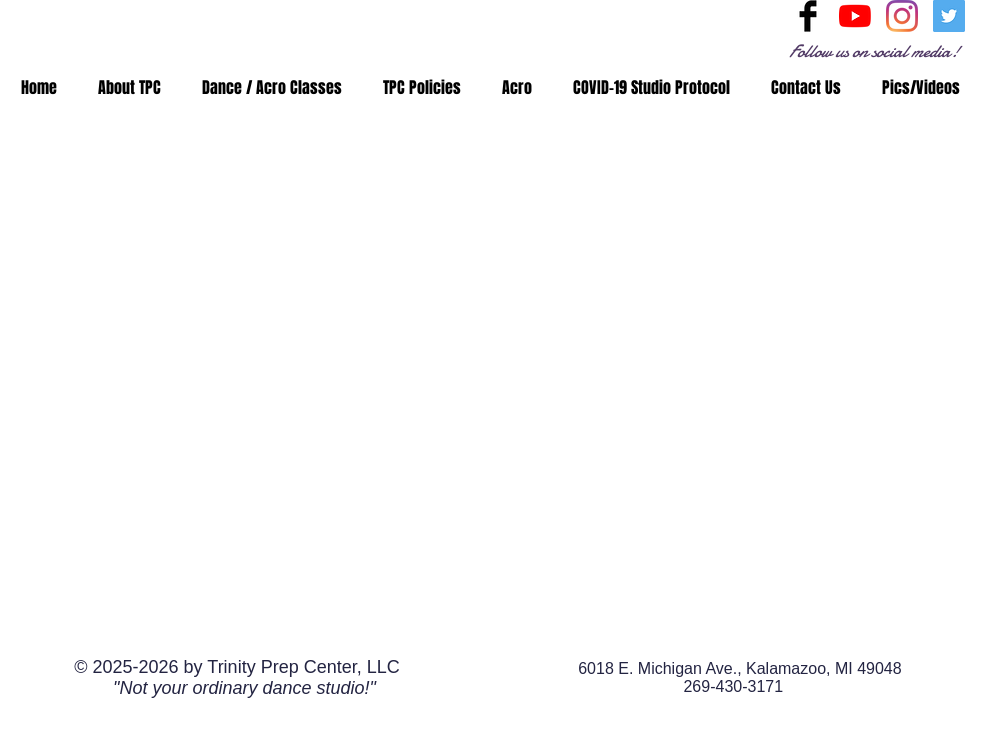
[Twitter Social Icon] (949, 16)
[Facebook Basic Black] (808, 16)
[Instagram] (902, 16)
